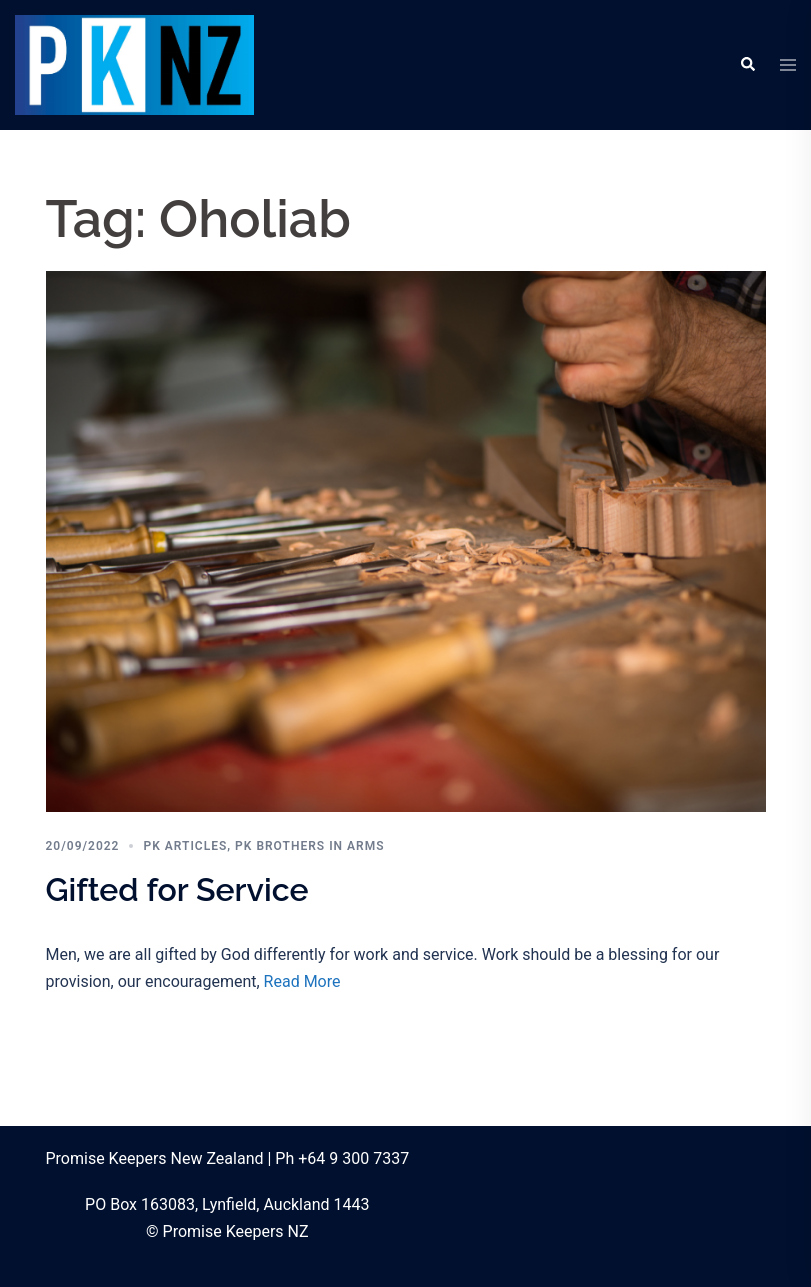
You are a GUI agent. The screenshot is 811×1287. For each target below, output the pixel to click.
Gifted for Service (177, 889)
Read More (302, 981)
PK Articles (185, 846)
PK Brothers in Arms (309, 846)
